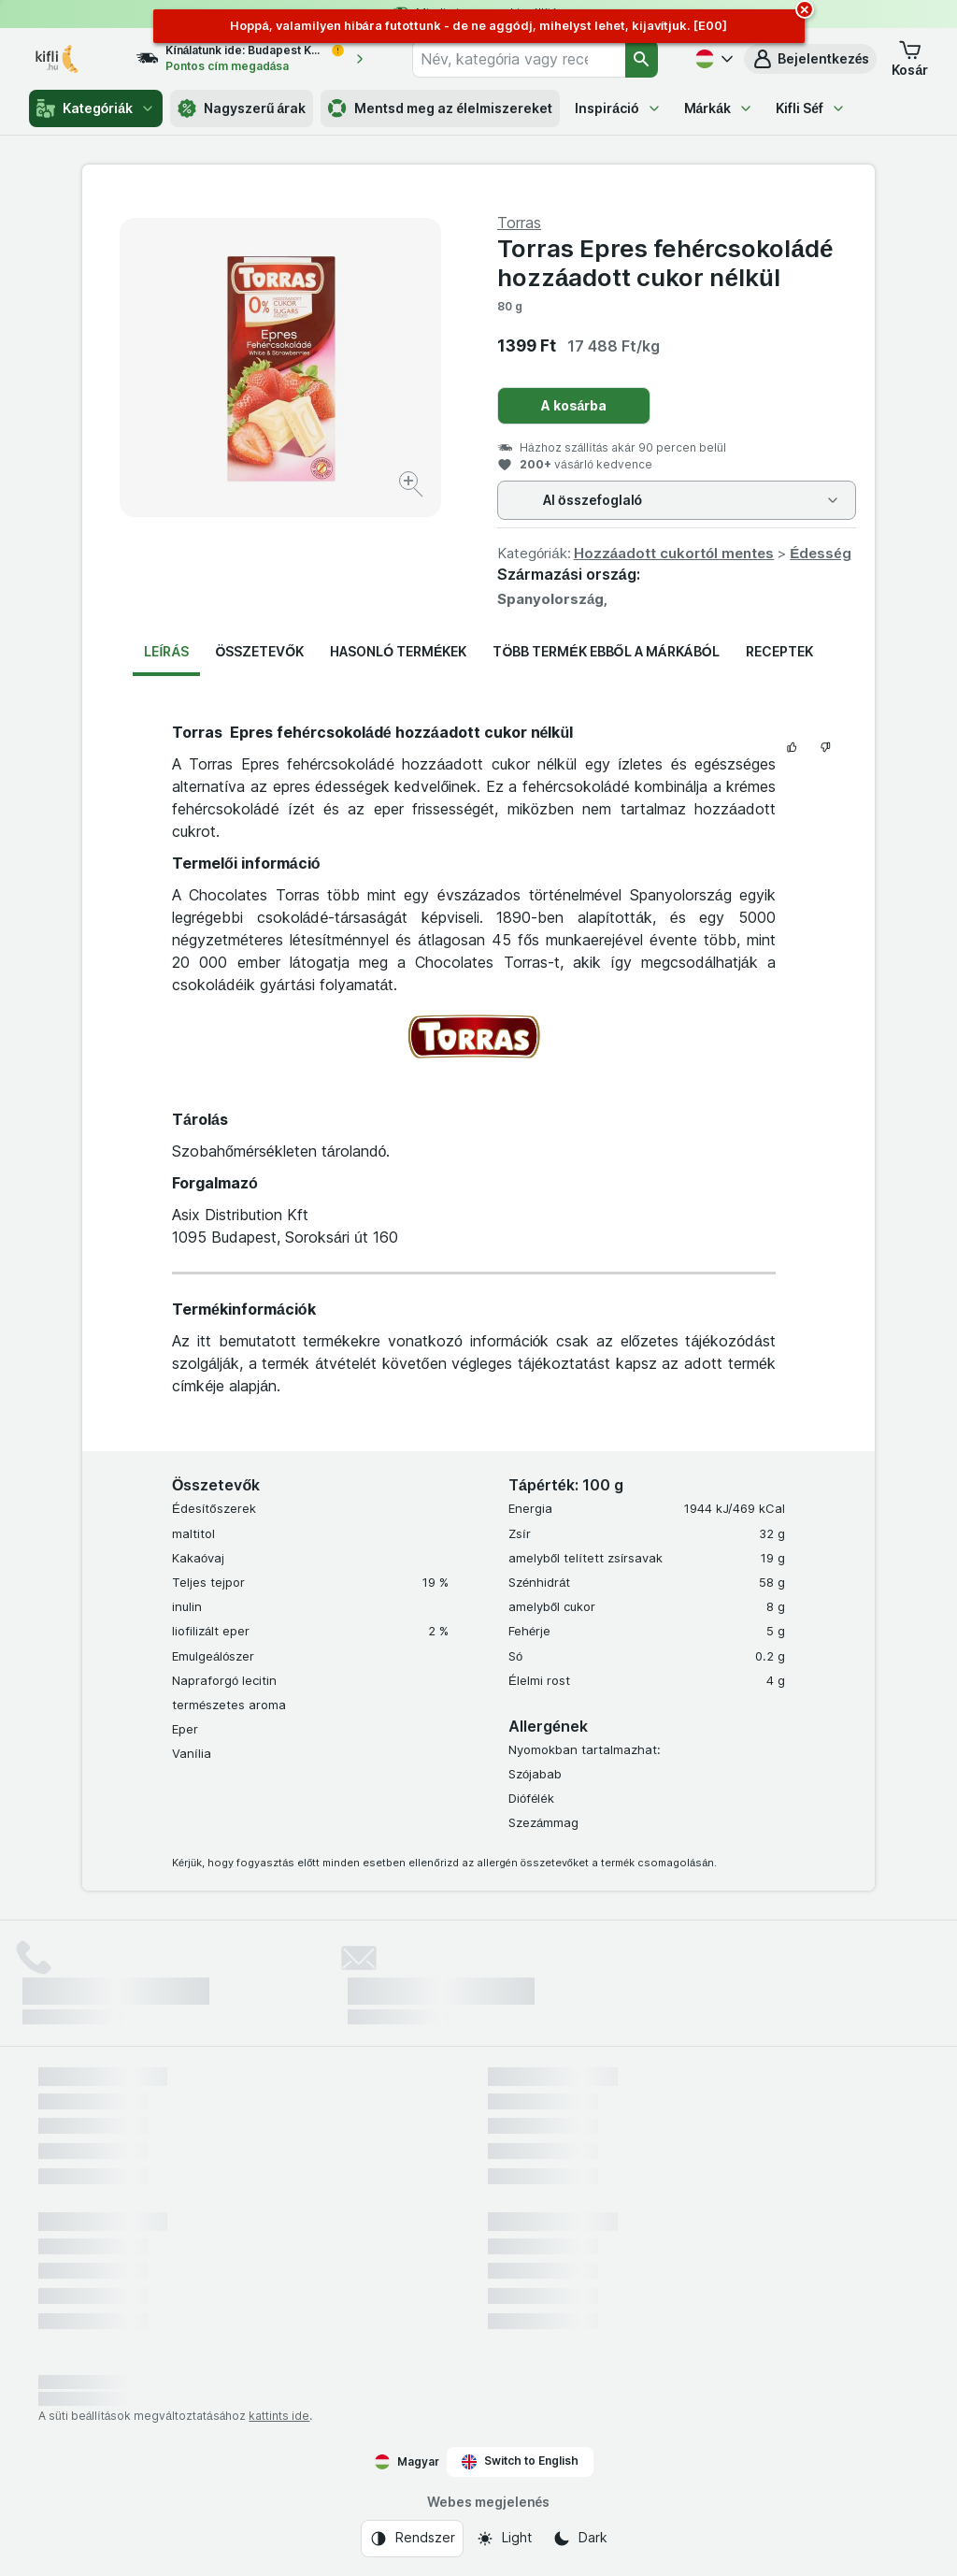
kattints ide (279, 2416)
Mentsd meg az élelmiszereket (440, 108)
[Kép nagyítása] (412, 486)
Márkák (719, 108)
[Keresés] (641, 59)
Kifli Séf (811, 108)
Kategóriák (95, 108)
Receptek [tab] (779, 651)
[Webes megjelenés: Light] (503, 2538)
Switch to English (520, 2461)
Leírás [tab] (166, 651)
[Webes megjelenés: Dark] (580, 2538)
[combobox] (518, 59)
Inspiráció (618, 108)
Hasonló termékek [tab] (398, 651)
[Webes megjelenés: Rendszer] (412, 2538)
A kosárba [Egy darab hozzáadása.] (574, 405)
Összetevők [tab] (259, 651)
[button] (811, 59)
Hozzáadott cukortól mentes (674, 553)
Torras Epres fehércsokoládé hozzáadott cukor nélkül (665, 263)
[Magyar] (712, 59)
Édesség (820, 553)
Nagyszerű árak (242, 108)
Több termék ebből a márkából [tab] (606, 651)
